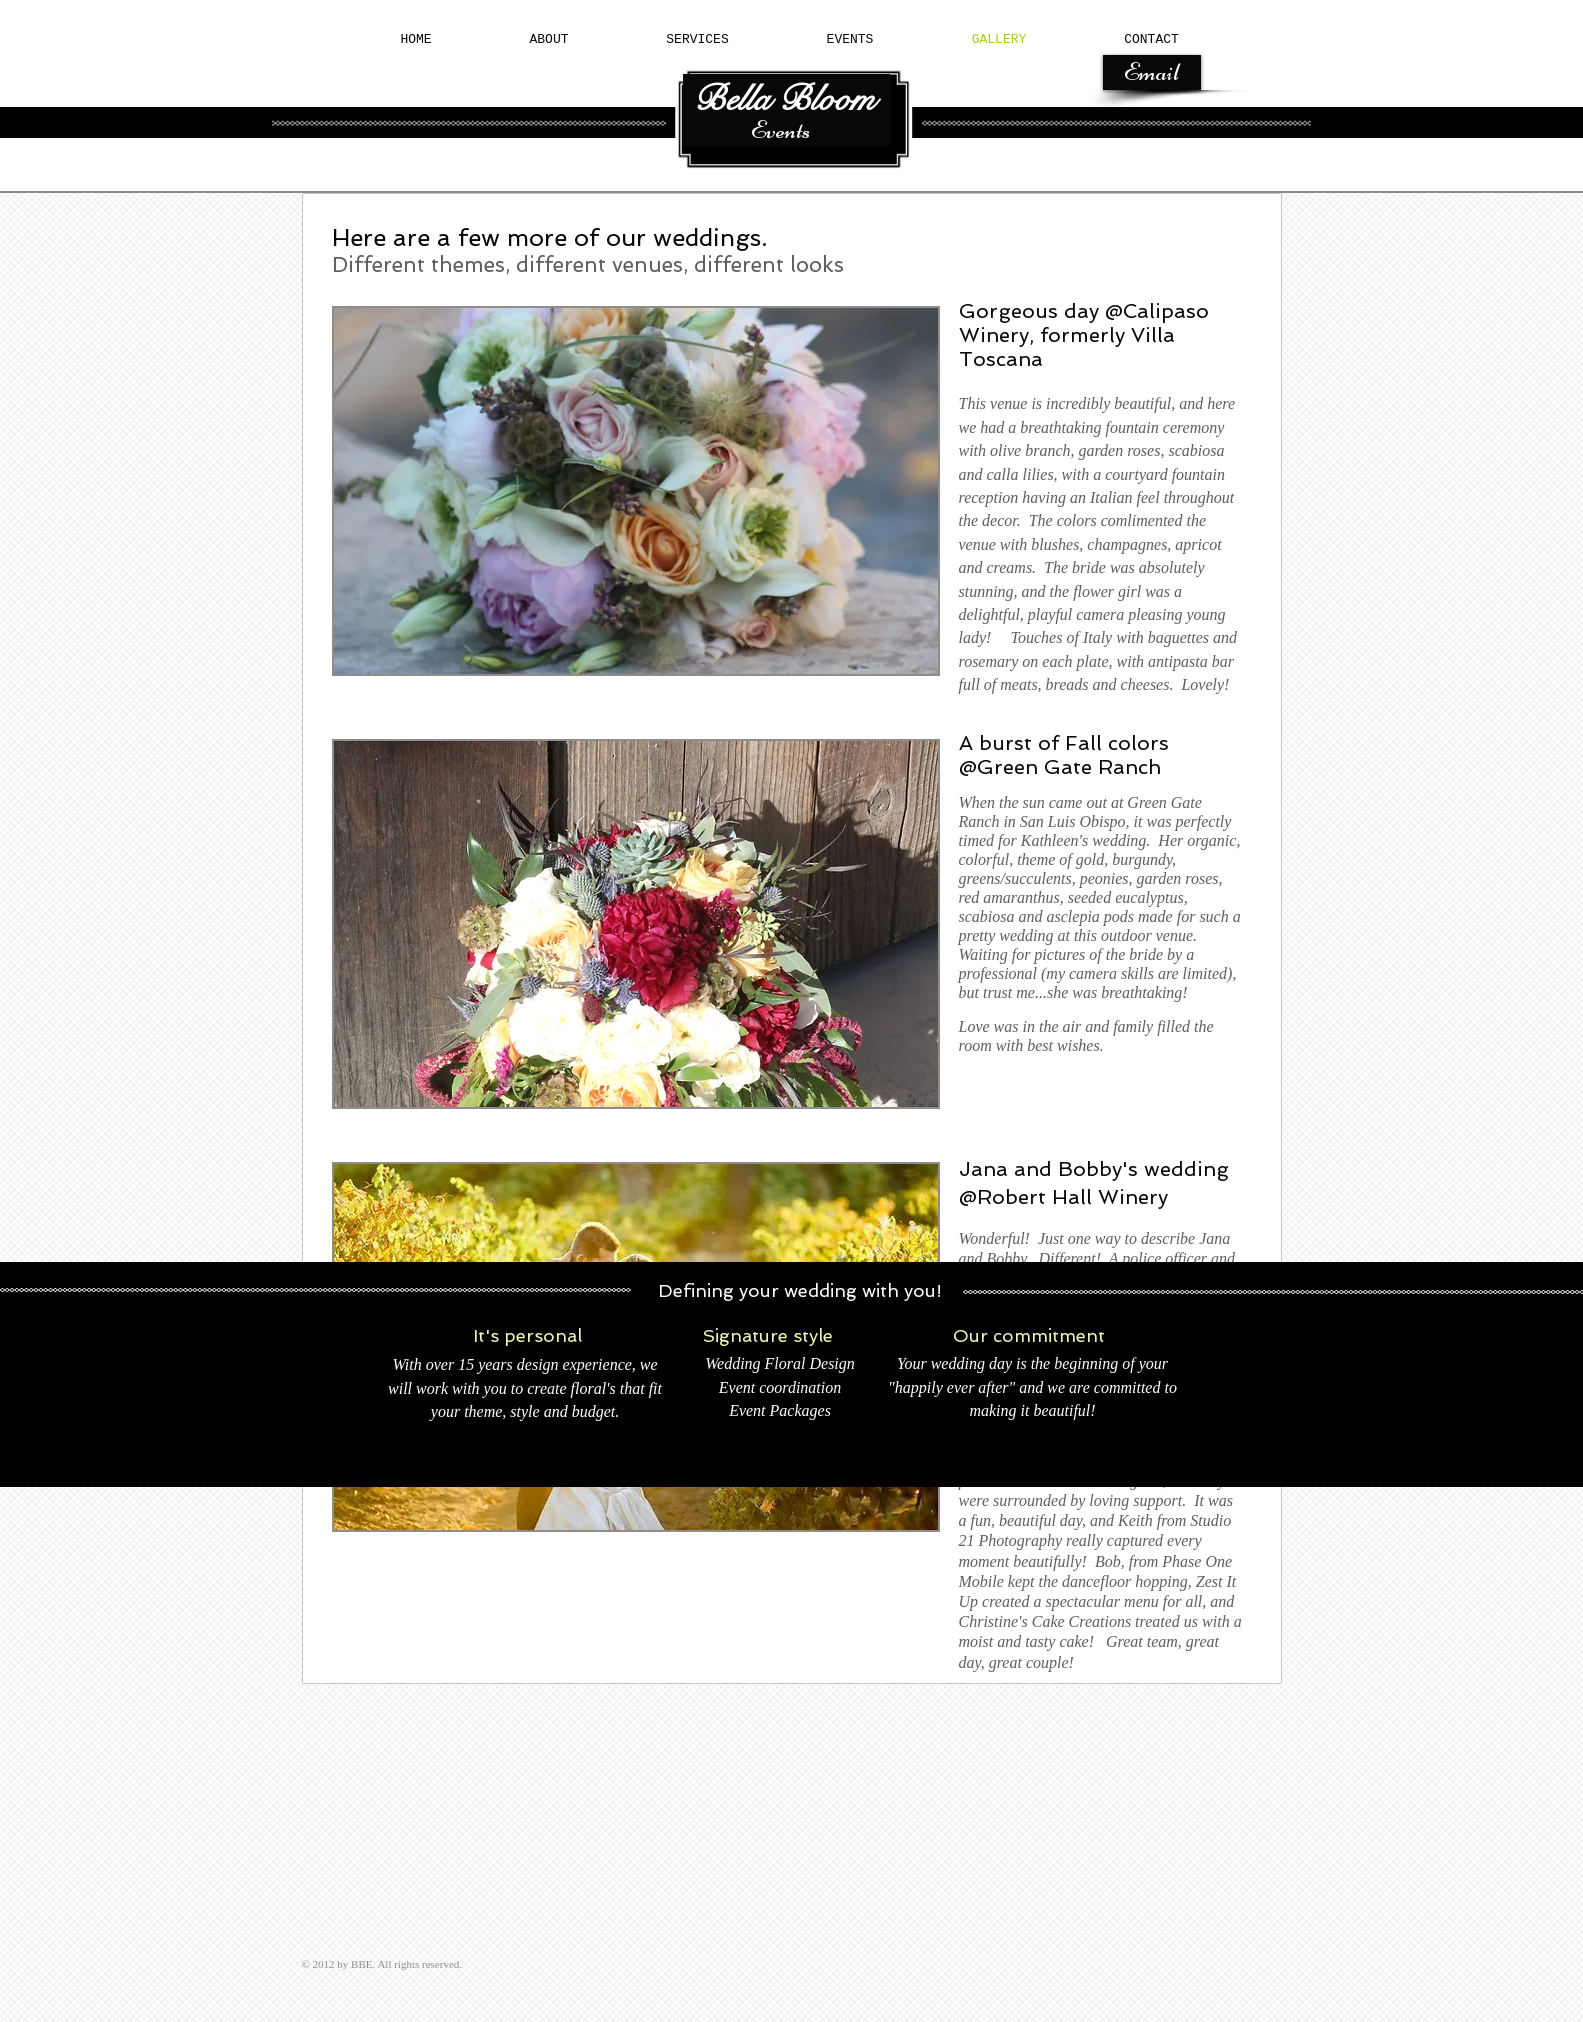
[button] (636, 491)
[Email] (1152, 72)
